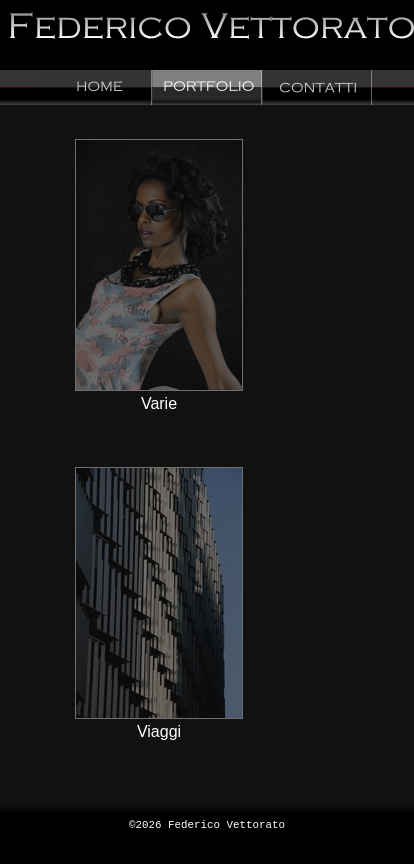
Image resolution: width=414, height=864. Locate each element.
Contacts (317, 87)
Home (97, 87)
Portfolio (207, 87)
